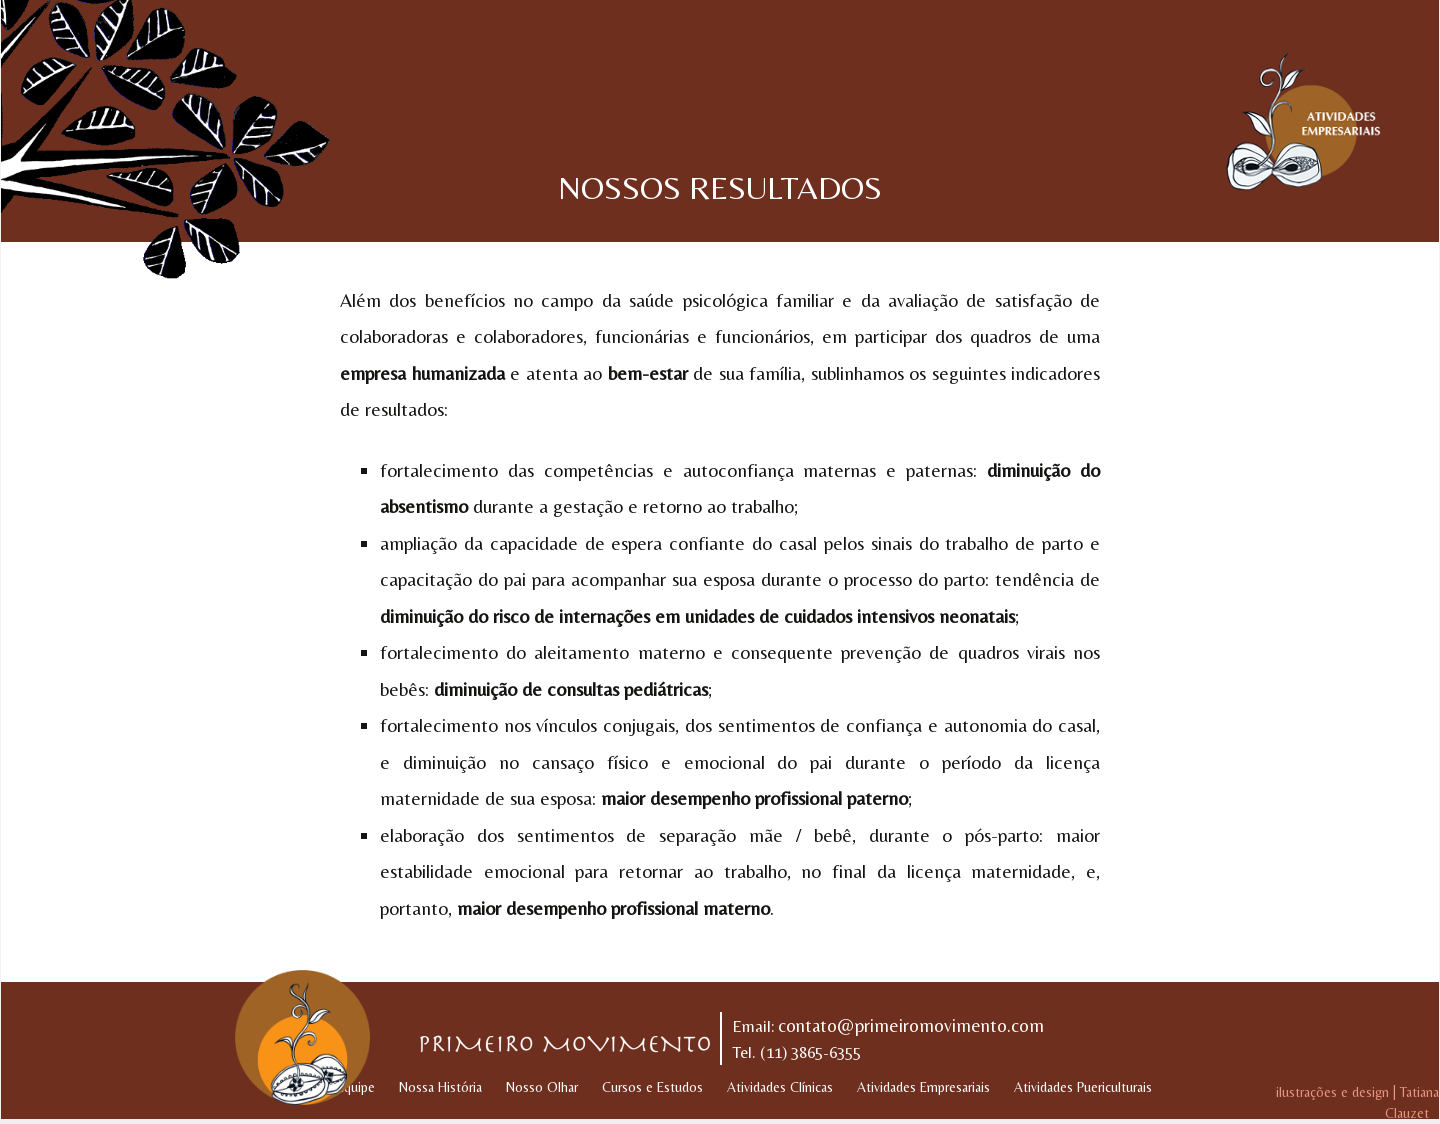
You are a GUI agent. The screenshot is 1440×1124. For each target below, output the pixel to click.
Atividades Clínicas (780, 1087)
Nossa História (440, 1087)
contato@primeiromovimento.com (911, 1025)
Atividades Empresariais (923, 1087)
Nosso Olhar (542, 1087)
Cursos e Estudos (652, 1087)
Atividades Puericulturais (1083, 1087)
